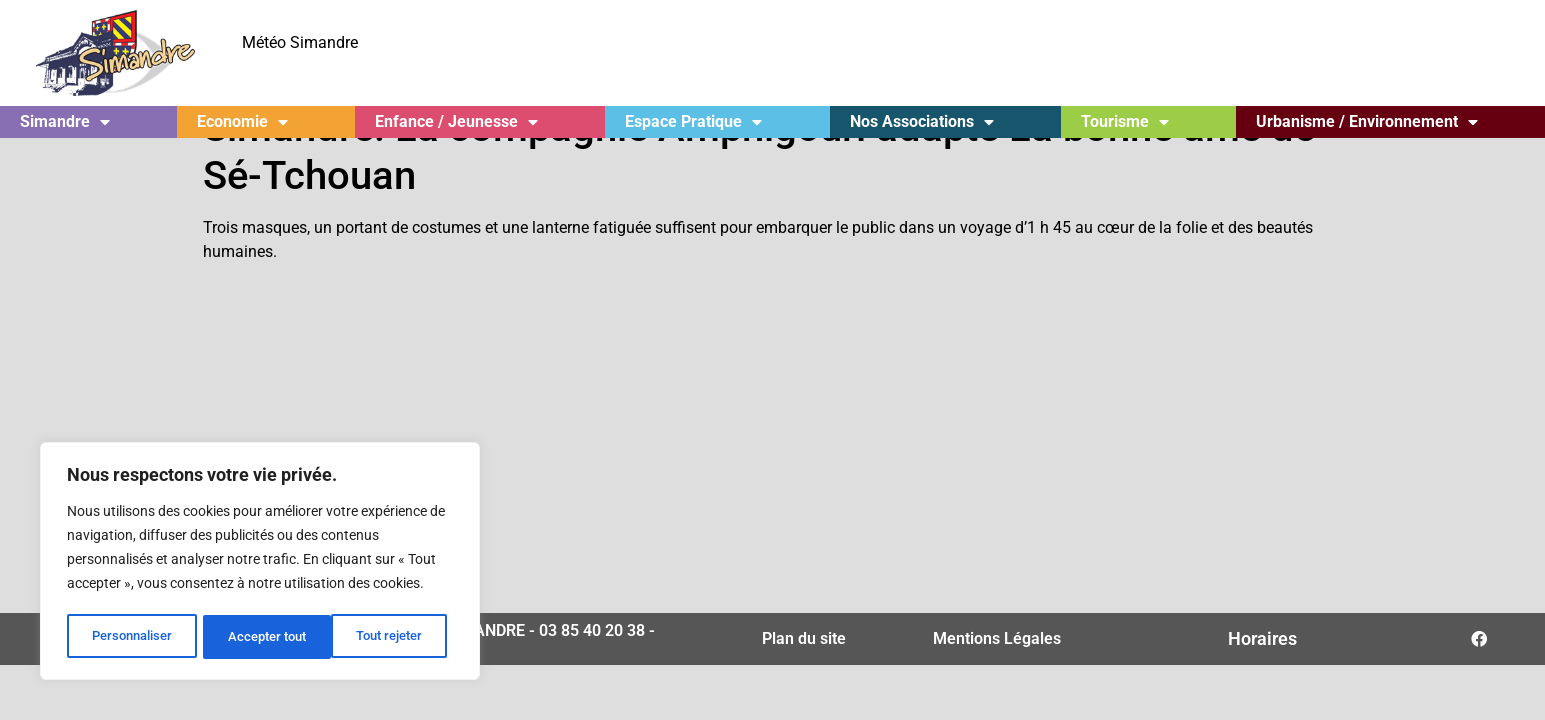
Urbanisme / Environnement (1367, 122)
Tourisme (1125, 122)
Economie (242, 122)
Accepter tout (390, 637)
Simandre (65, 122)
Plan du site (804, 680)
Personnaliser (131, 637)
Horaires (1262, 680)
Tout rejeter (261, 637)
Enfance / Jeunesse (456, 122)
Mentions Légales (997, 680)
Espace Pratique (693, 122)
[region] (260, 563)
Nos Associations (922, 122)
